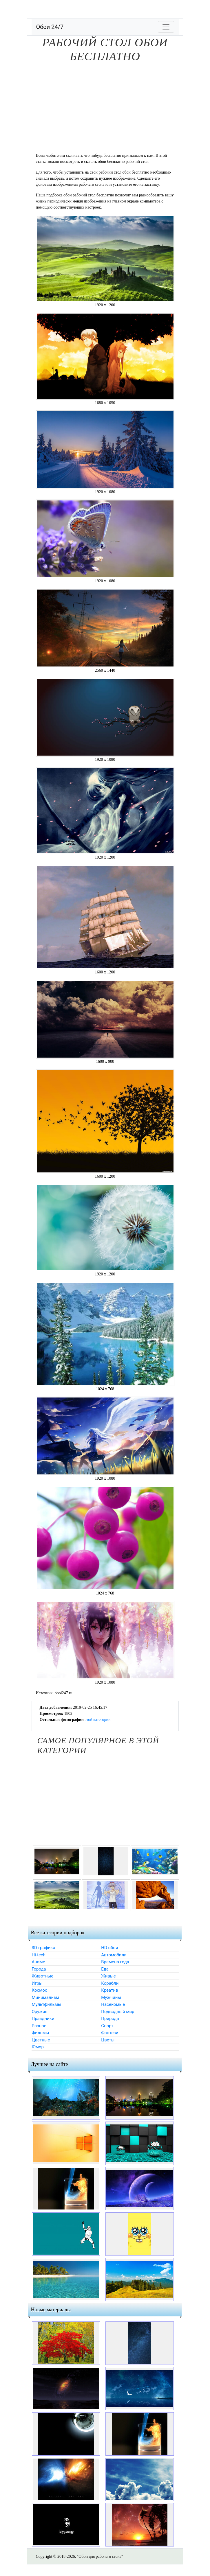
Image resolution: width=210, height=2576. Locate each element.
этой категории (97, 1719)
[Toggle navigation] (166, 27)
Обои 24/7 (50, 26)
